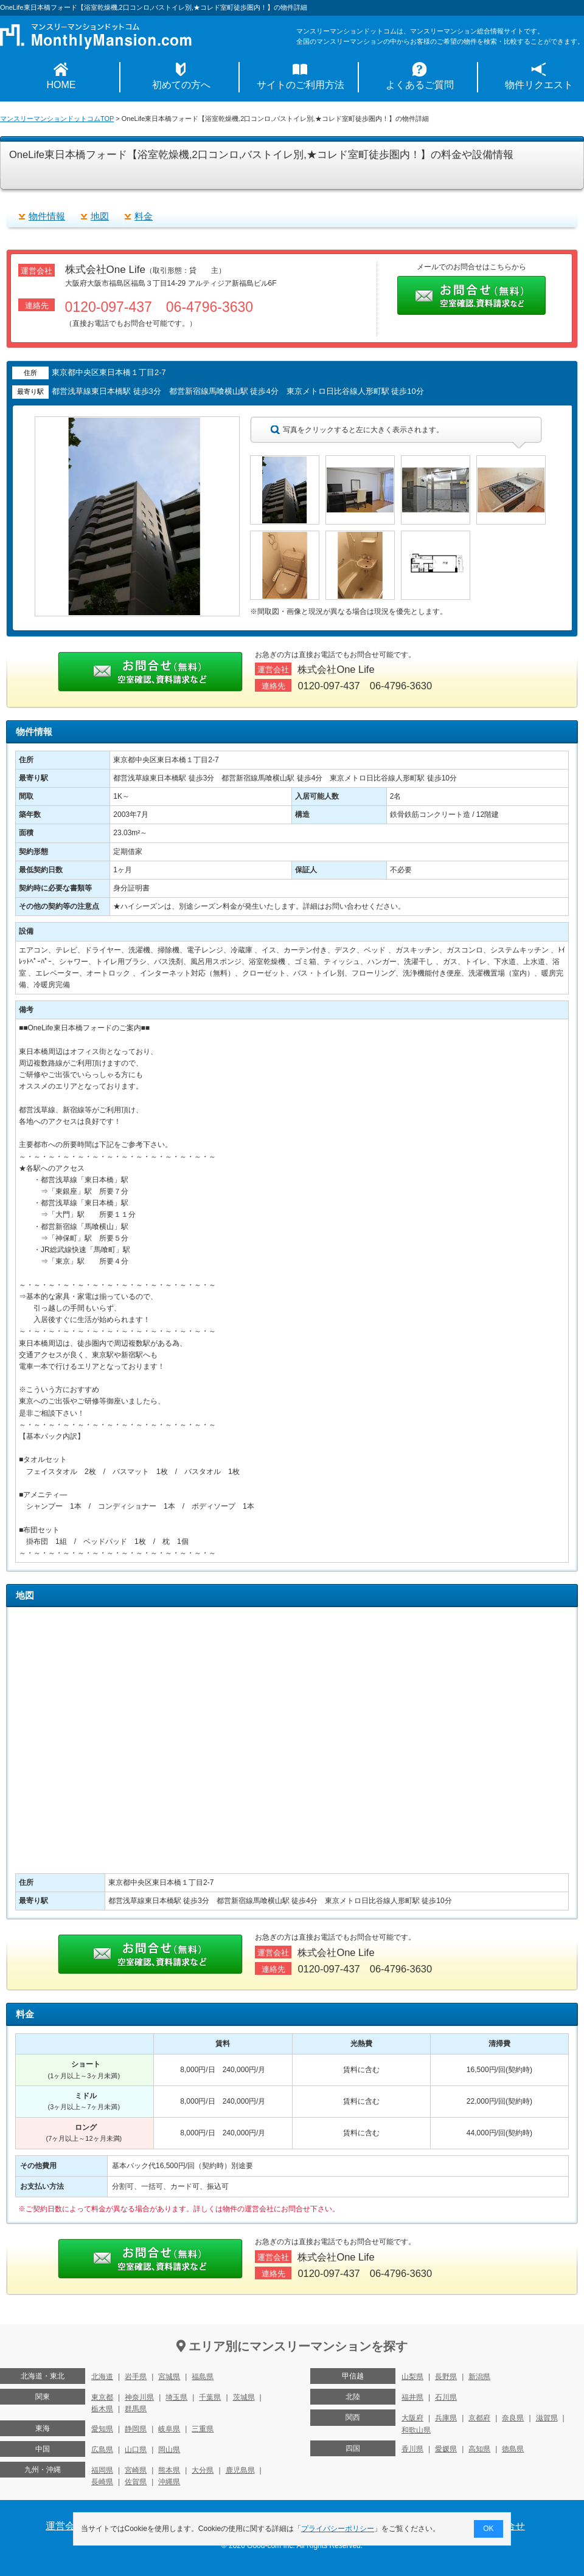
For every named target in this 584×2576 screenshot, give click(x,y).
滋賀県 (547, 2418)
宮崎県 (136, 2470)
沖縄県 (169, 2482)
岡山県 (169, 2449)
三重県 (203, 2429)
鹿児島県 (240, 2470)
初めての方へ (181, 85)
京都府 (479, 2418)
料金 (143, 216)
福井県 (412, 2397)
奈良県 (513, 2418)
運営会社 (65, 2526)
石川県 (446, 2397)
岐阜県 (169, 2429)
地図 (100, 216)
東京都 (102, 2397)
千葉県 (210, 2397)
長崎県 (102, 2482)
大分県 (203, 2470)
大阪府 (412, 2418)
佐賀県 (136, 2482)
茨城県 (244, 2397)
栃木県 (102, 2409)
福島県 (203, 2376)
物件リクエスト (539, 85)
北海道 (102, 2376)
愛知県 (102, 2429)
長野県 (446, 2376)
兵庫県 (446, 2418)
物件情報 (47, 216)
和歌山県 (416, 2430)
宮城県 (169, 2376)
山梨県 (412, 2376)
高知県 (479, 2449)
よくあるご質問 (420, 85)
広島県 (102, 2449)
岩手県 (136, 2376)
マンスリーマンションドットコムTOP (57, 118)
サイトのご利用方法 (300, 85)
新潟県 (479, 2376)
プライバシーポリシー (338, 2528)
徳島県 (513, 2449)
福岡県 (102, 2470)
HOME (61, 85)
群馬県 (136, 2409)
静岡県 (136, 2429)
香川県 (412, 2449)
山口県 (136, 2449)
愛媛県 (446, 2449)
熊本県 (169, 2470)
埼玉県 (176, 2397)
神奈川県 (139, 2397)
